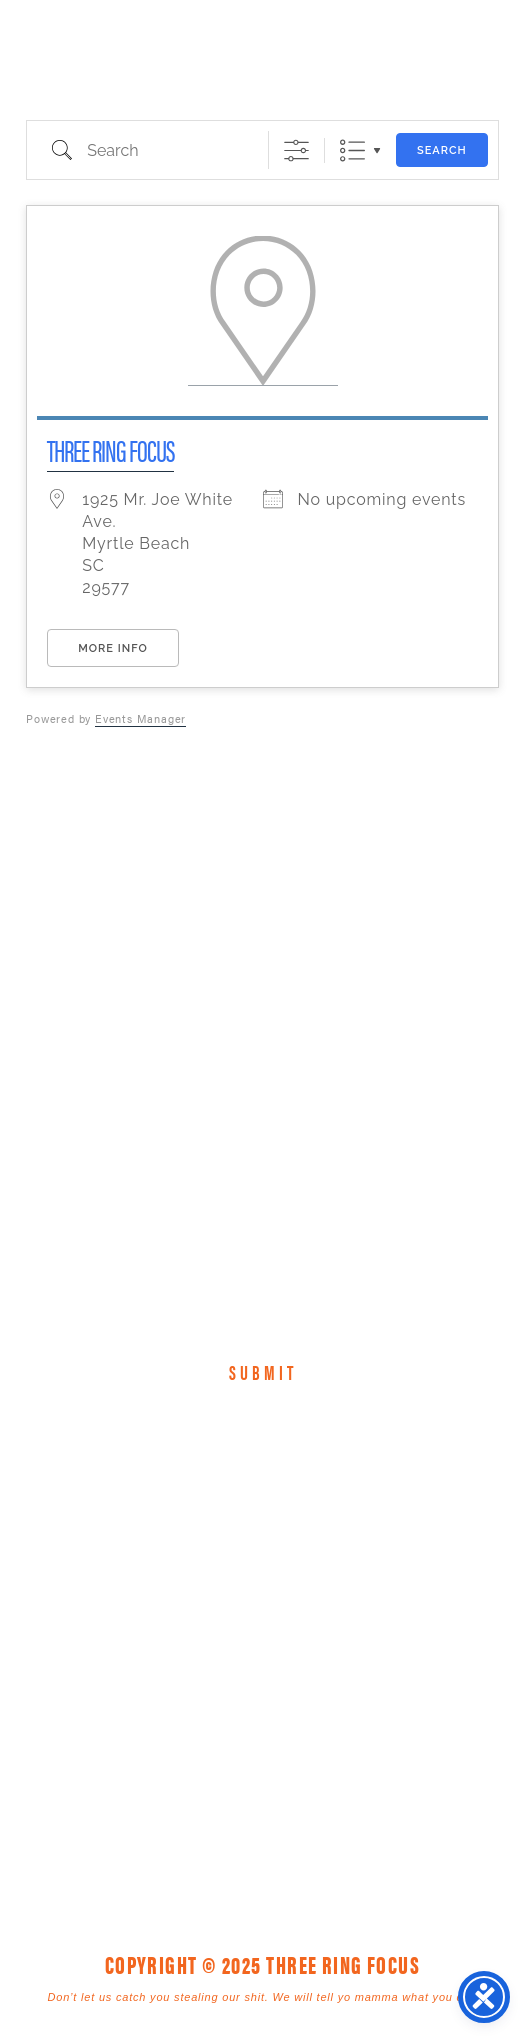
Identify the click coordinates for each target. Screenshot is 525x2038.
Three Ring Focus (110, 449)
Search (442, 150)
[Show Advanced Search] (296, 150)
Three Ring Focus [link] (67, 57)
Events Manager (140, 718)
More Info (112, 648)
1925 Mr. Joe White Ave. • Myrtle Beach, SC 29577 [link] (217, 1674)
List (352, 150)
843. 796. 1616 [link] (402, 1674)
